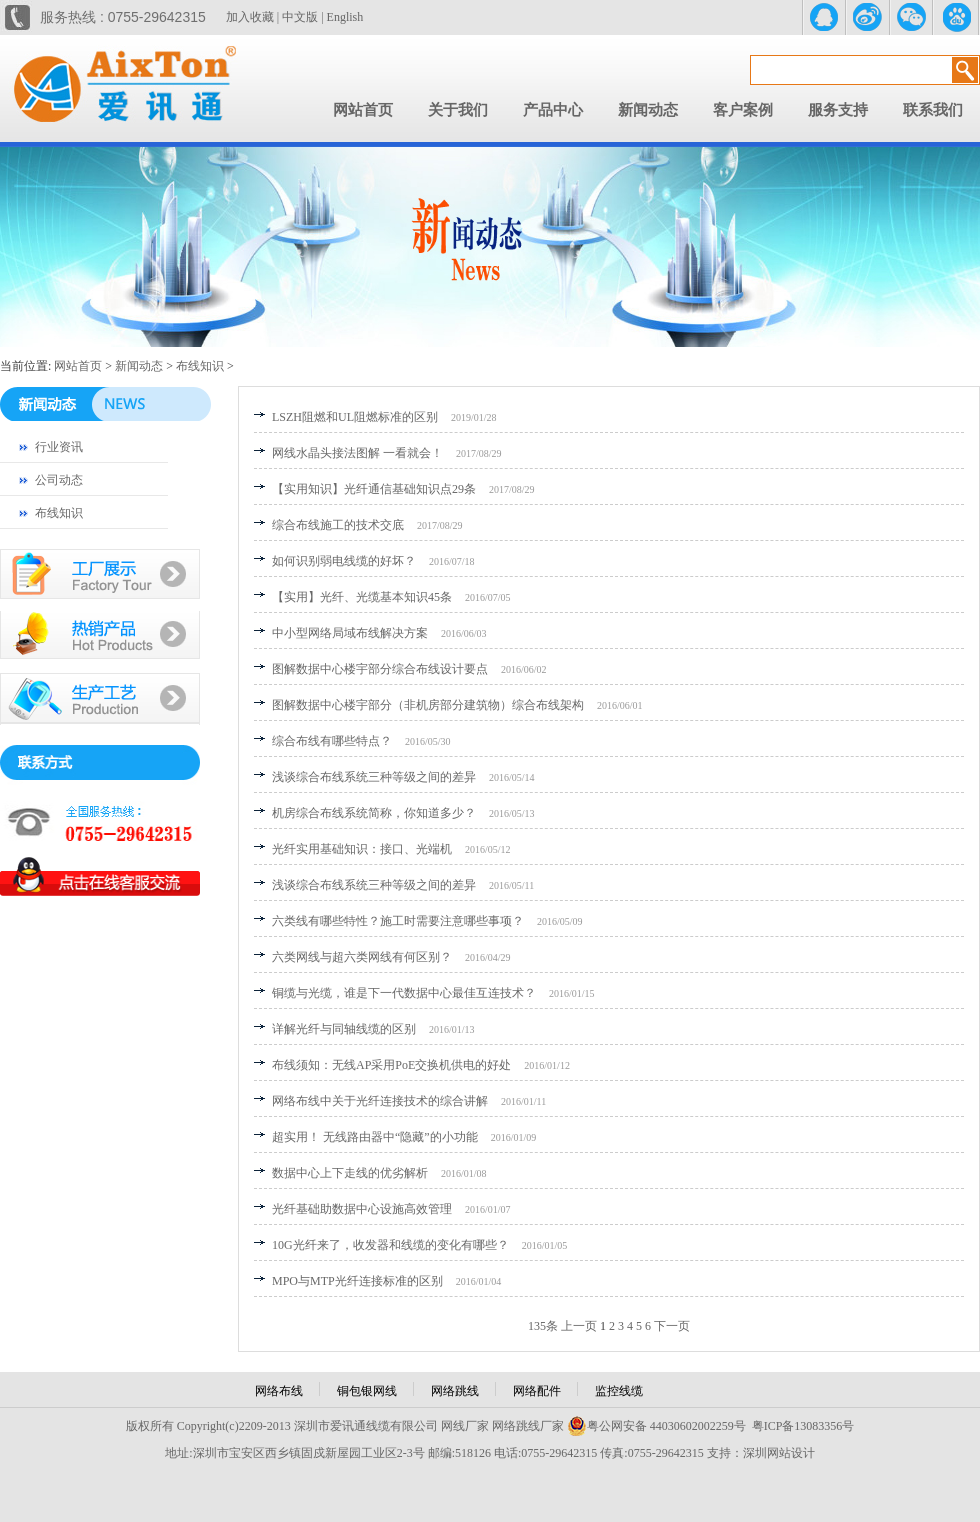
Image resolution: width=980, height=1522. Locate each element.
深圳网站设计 (779, 1453)
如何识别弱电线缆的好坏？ (344, 561)
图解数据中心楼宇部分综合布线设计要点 (380, 669)
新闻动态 (648, 110)
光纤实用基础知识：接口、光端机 (362, 849)
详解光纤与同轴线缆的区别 (344, 1029)
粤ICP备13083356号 (803, 1426)
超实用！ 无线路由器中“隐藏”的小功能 (375, 1137)
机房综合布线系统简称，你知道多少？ (374, 813)
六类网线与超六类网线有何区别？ (362, 957)
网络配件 (537, 1391)
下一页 (672, 1326)
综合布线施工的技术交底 (338, 525)
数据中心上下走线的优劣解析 (350, 1173)
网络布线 (279, 1391)
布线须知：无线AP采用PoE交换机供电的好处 (391, 1065)
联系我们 (933, 110)
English (345, 17)
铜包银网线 (367, 1391)
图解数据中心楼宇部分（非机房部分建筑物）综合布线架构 (428, 705)
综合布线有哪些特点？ (332, 741)
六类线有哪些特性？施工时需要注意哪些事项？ (398, 921)
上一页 (579, 1326)
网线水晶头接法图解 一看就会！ (357, 453)
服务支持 (838, 110)
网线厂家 (465, 1426)
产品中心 (553, 110)
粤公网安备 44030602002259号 (656, 1426)
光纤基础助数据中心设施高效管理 (362, 1209)
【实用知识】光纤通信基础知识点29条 (374, 489)
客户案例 (743, 110)
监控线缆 (619, 1391)
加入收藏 (250, 17)
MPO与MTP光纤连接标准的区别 (357, 1281)
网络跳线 (455, 1391)
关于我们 (458, 110)
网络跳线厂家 (528, 1426)
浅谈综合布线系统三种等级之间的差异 (374, 777)
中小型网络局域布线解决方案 (350, 633)
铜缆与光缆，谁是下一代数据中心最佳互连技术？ (404, 993)
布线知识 (200, 366)
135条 (543, 1326)
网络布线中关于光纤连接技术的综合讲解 (380, 1101)
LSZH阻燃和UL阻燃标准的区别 (355, 417)
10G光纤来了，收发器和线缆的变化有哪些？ (390, 1245)
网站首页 (363, 110)
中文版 (300, 17)
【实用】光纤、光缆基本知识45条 (362, 597)
